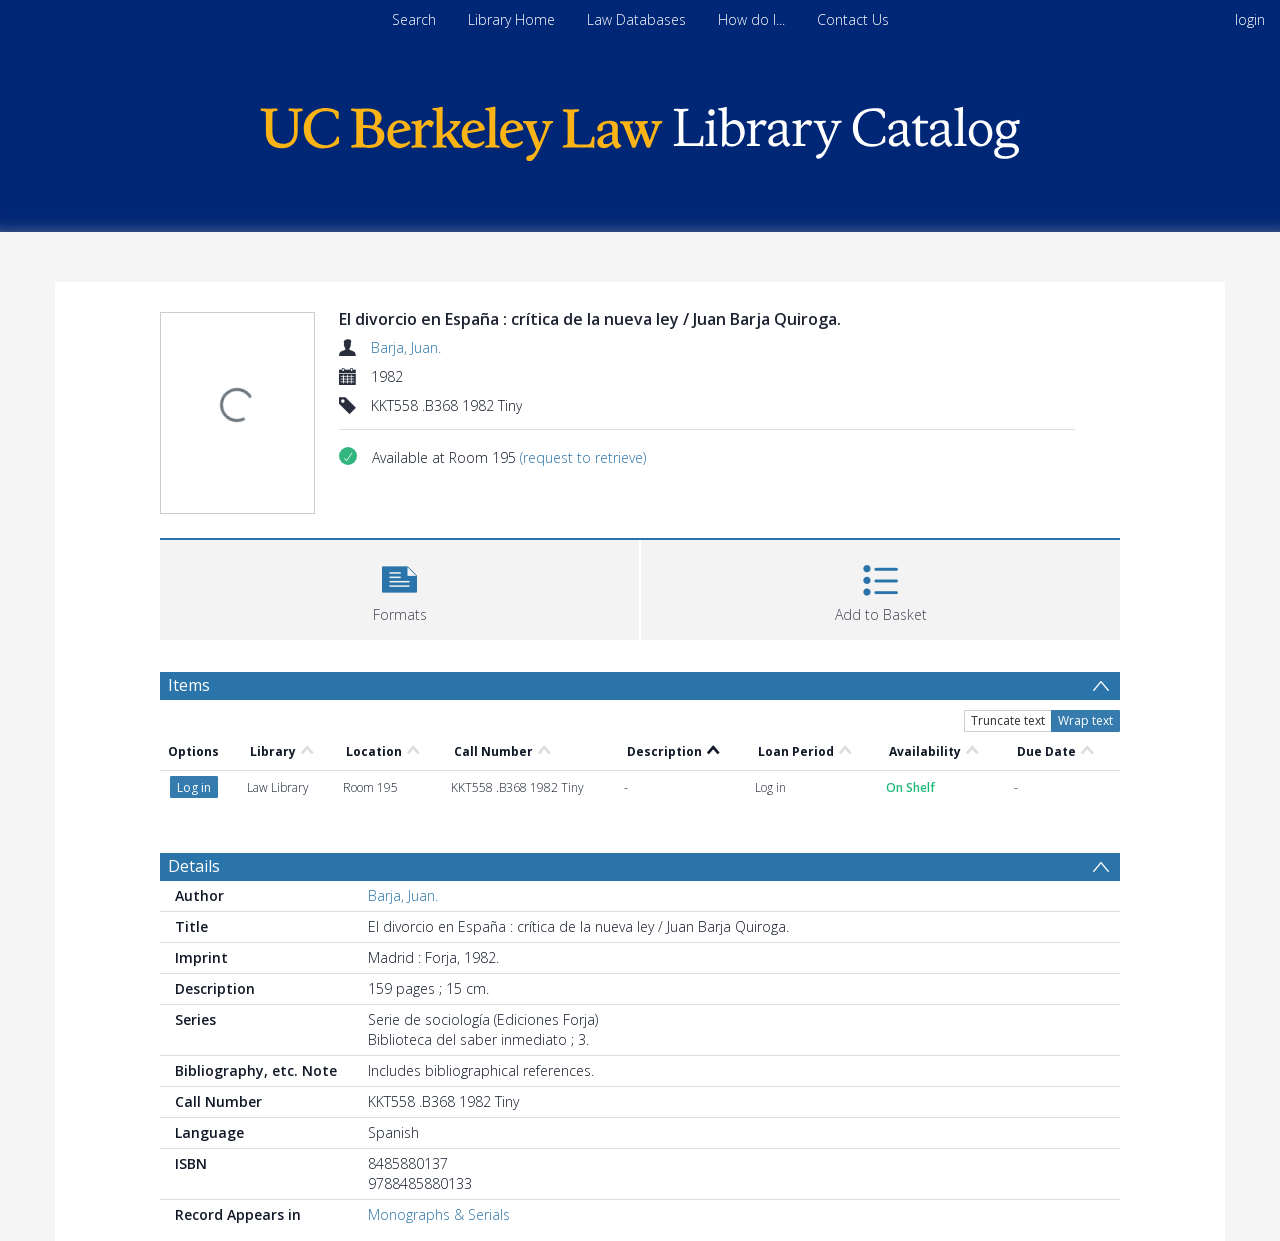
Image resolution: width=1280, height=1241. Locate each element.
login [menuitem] (1250, 19)
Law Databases (636, 19)
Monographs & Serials (439, 1214)
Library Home (511, 19)
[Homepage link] (640, 128)
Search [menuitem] (414, 19)
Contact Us (853, 19)
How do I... (751, 19)
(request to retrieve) (583, 457)
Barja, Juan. (406, 347)
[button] (399, 587)
